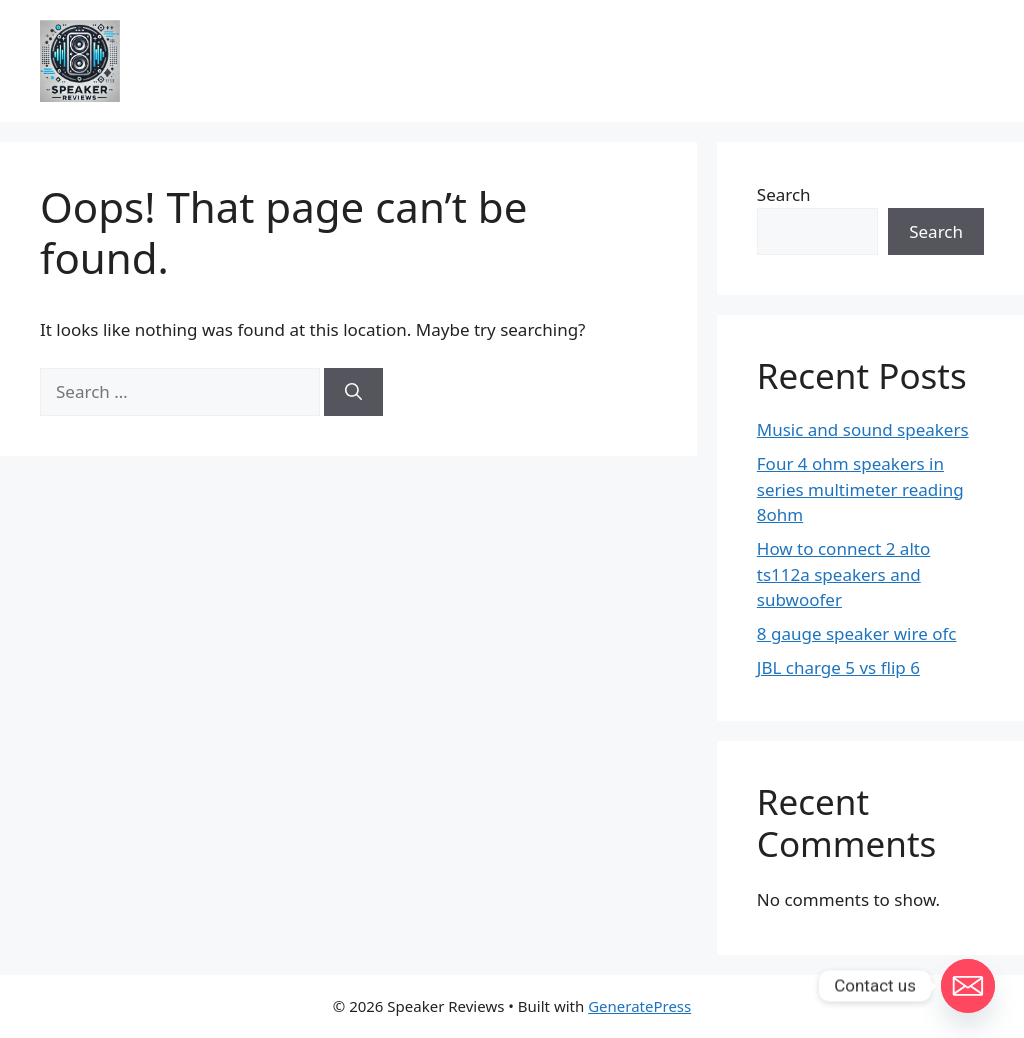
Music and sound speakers (863, 429)
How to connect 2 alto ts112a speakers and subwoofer (843, 574)
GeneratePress (639, 1006)
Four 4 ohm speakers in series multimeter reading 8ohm (860, 489)
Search (784, 194)
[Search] (353, 392)
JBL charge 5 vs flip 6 (838, 667)
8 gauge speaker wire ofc (857, 633)
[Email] (968, 986)
